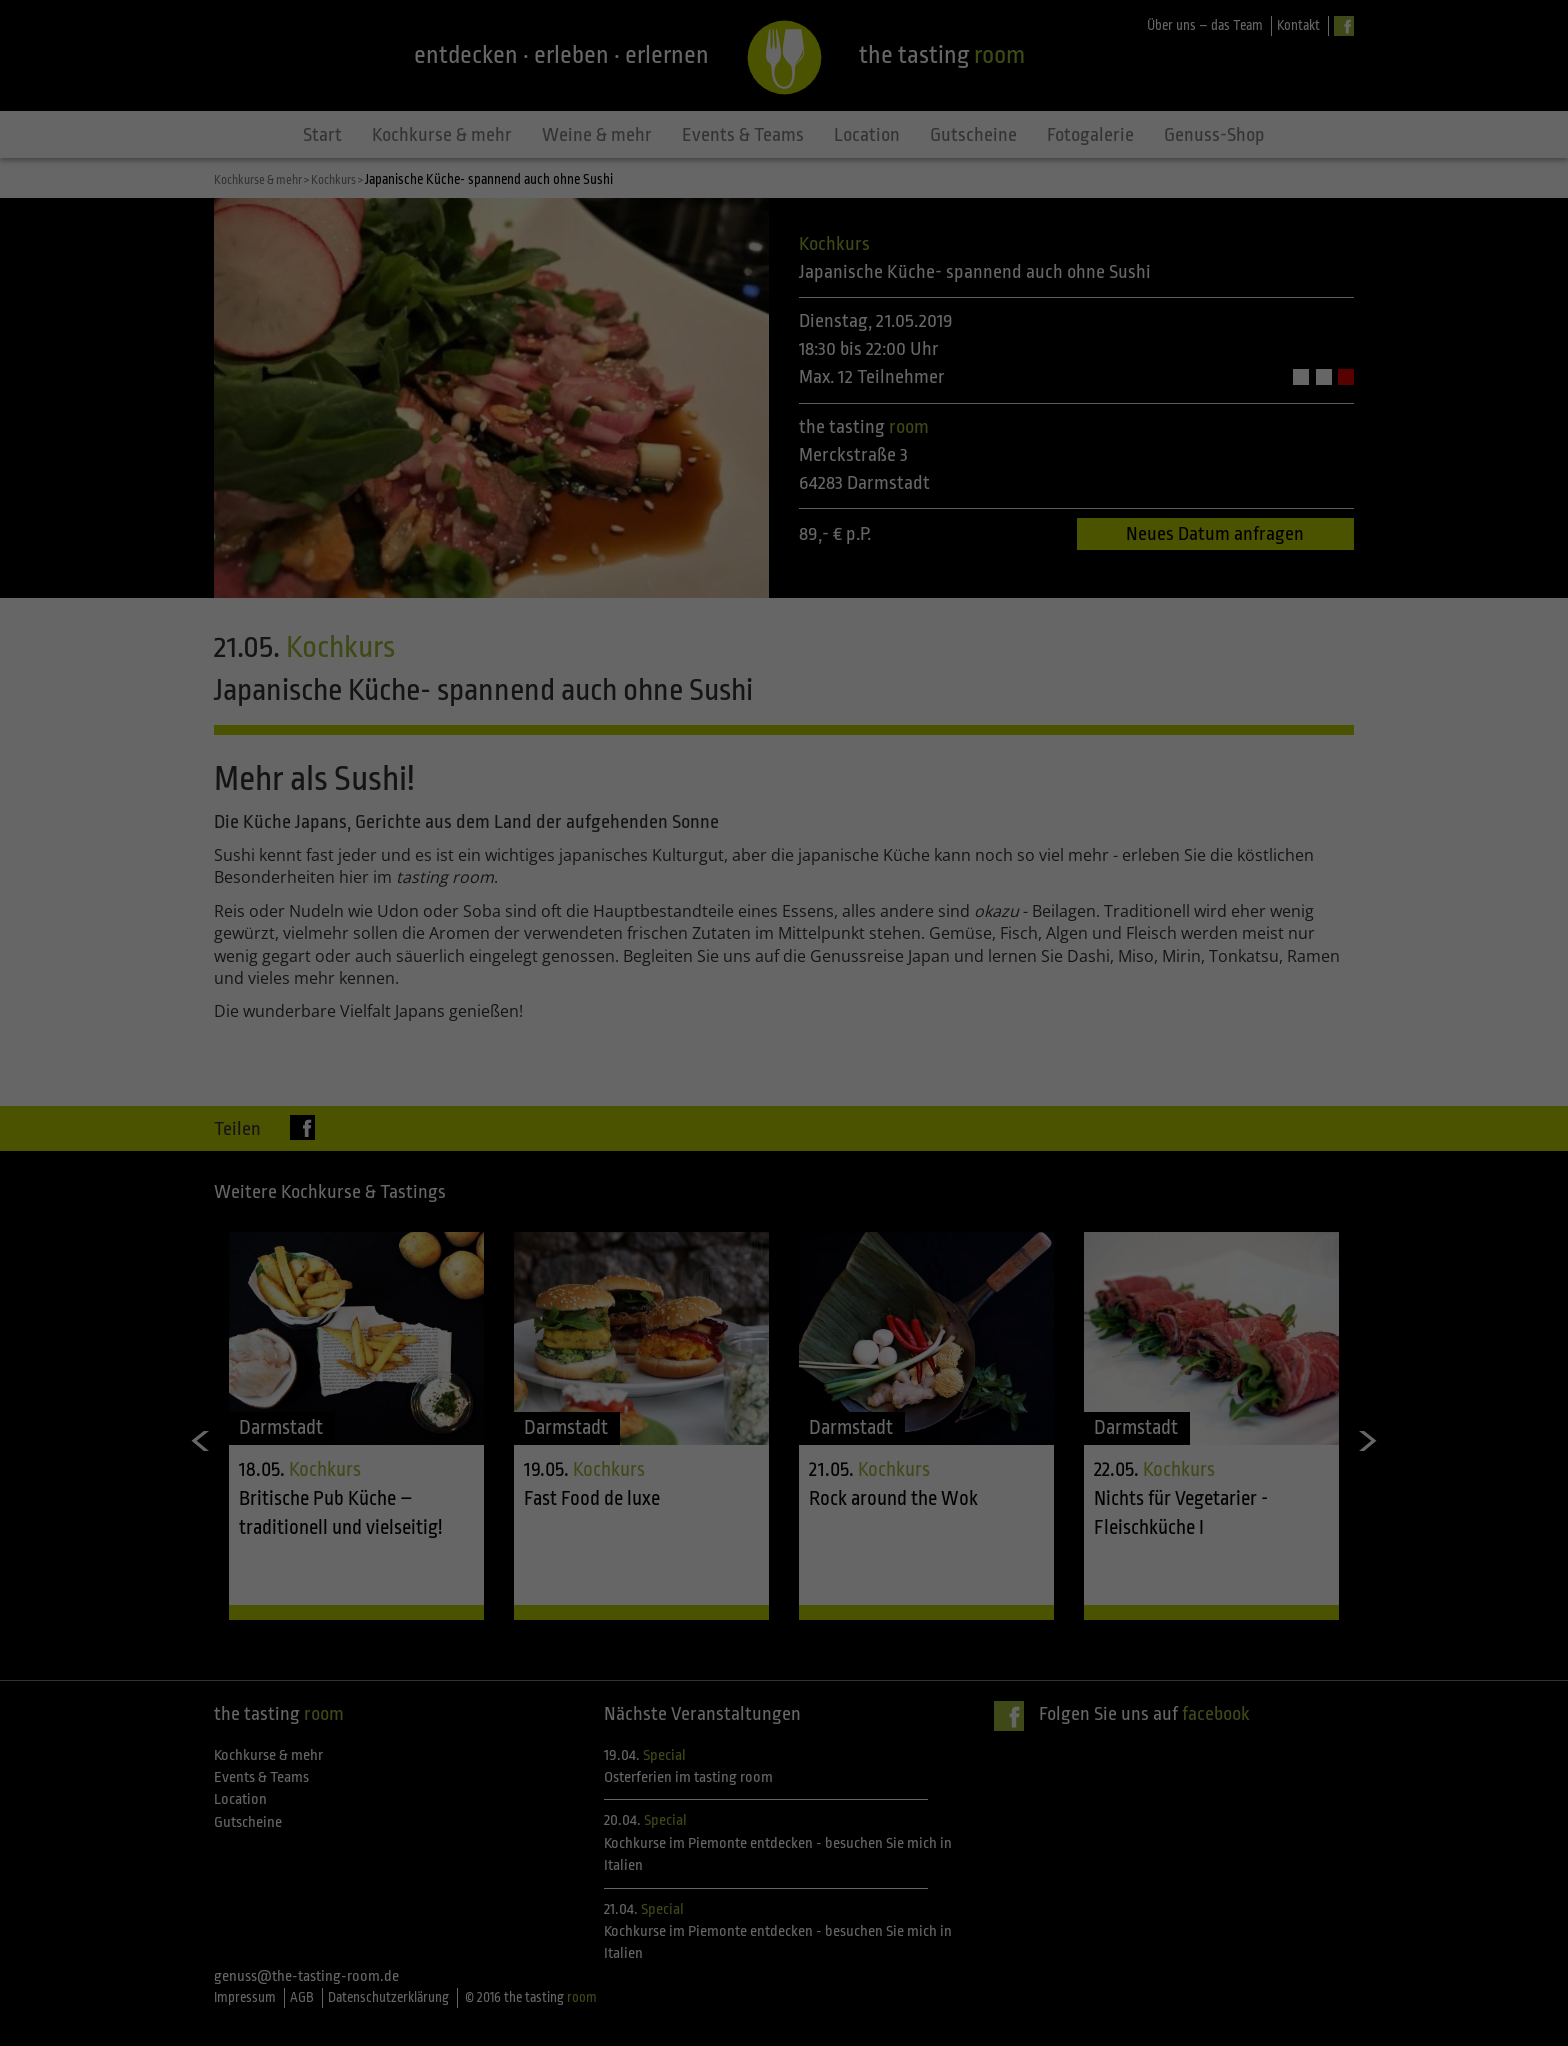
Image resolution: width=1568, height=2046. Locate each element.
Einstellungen (566, 966)
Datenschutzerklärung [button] (793, 1244)
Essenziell (569, 1011)
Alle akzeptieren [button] (784, 1082)
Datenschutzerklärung (658, 946)
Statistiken (984, 1011)
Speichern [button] (784, 1141)
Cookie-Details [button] (695, 1244)
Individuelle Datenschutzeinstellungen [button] (784, 1200)
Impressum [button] (882, 1244)
